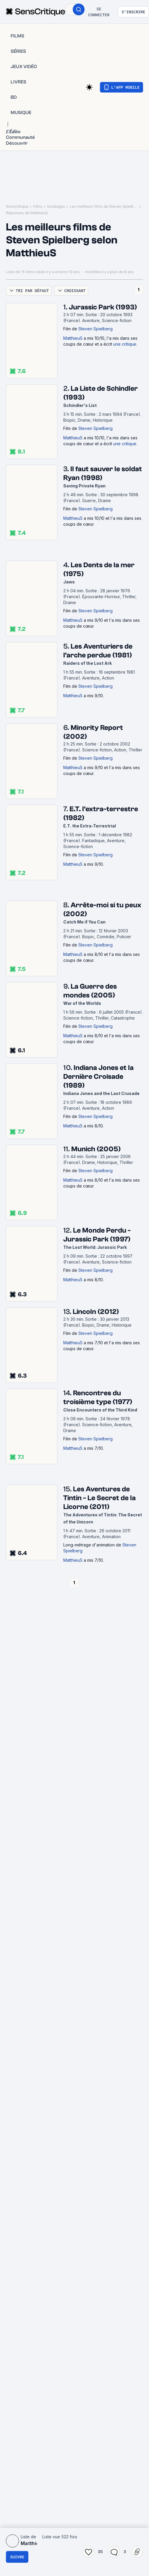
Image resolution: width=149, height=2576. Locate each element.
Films (37, 206)
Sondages (56, 206)
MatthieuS (72, 338)
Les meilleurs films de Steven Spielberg (104, 206)
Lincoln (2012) (96, 1312)
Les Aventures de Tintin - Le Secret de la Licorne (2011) (99, 1498)
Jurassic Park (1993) (103, 307)
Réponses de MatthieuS (27, 213)
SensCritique (17, 206)
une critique (124, 344)
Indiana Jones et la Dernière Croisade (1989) (98, 1076)
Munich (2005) (96, 1149)
